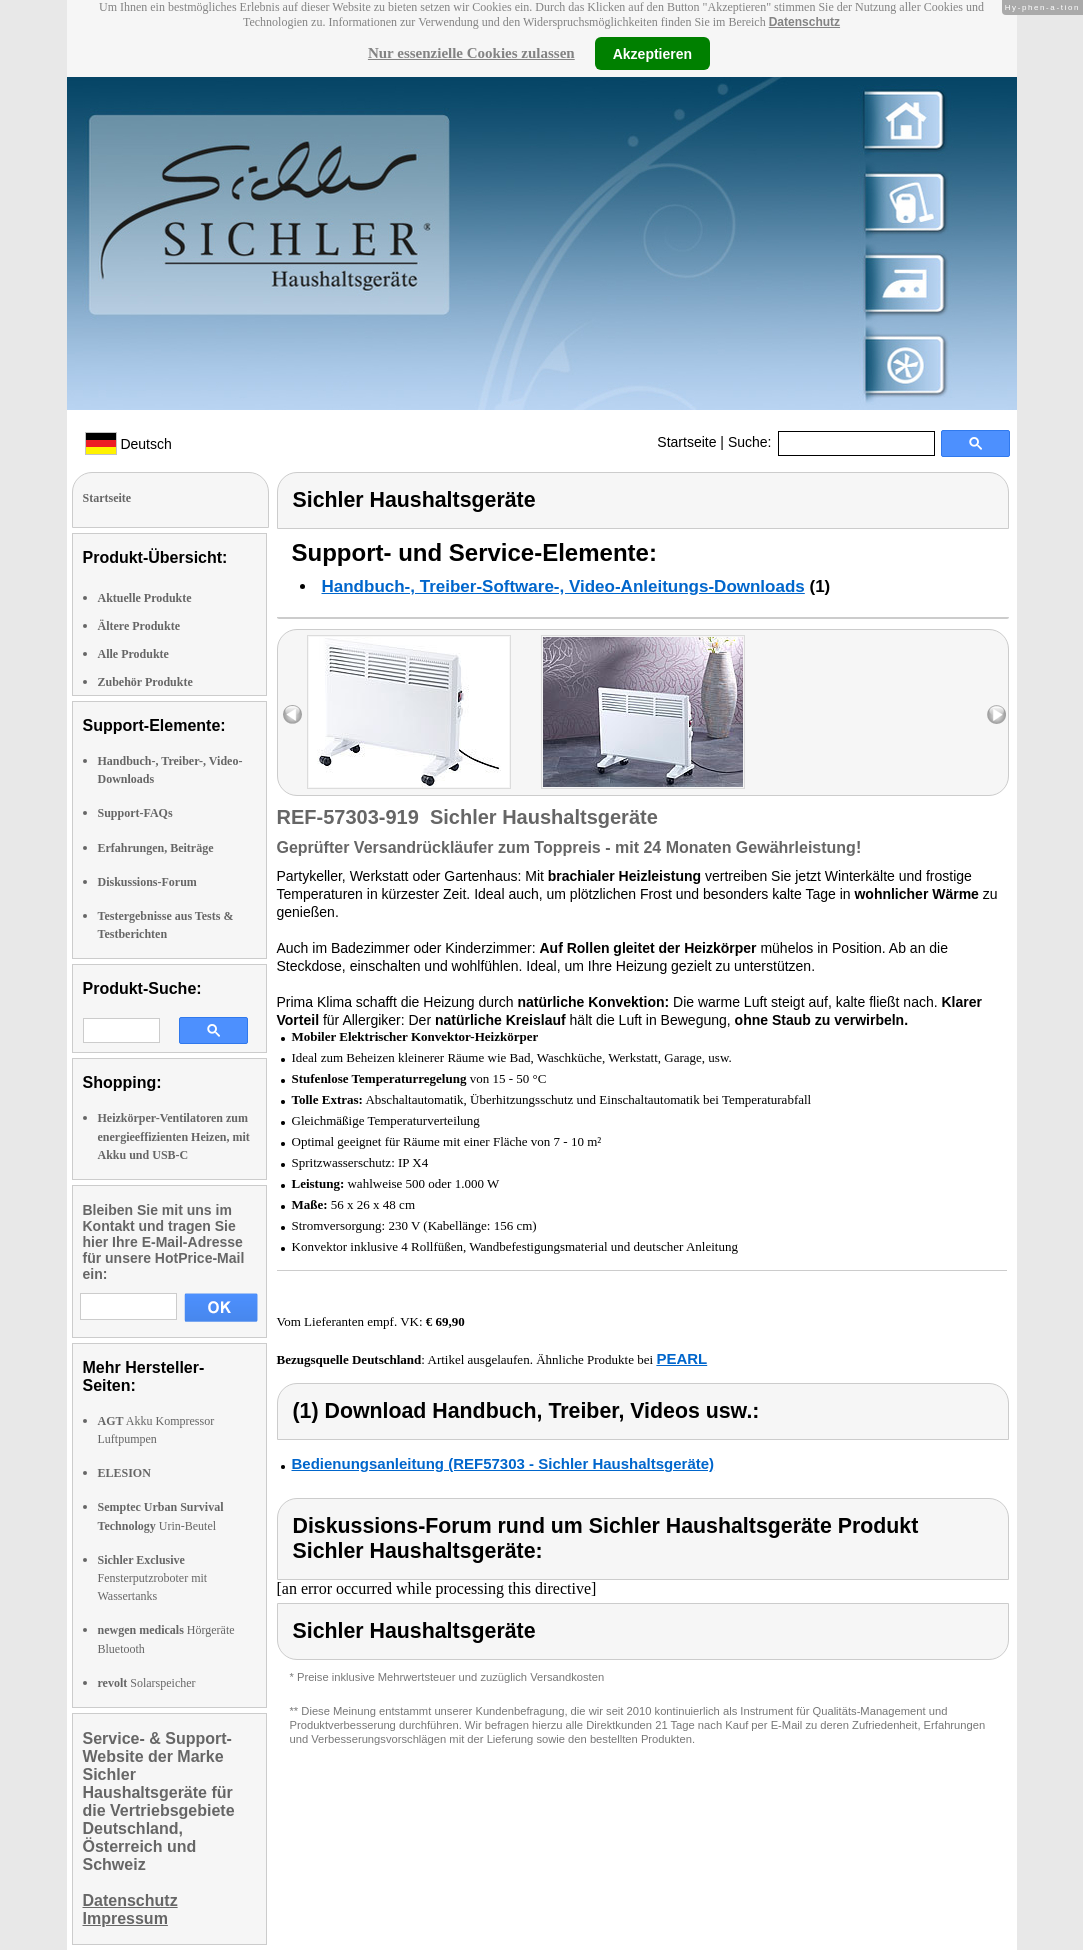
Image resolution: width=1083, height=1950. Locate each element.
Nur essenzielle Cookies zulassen (471, 53)
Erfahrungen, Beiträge (156, 848)
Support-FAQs (135, 813)
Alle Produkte (133, 654)
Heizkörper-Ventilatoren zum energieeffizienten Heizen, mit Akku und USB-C (174, 1136)
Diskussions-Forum (147, 882)
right (996, 714)
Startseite (686, 442)
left (292, 714)
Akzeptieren (652, 53)
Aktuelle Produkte (145, 598)
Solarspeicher (147, 1683)
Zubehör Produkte (145, 682)
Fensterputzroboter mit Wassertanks (153, 1578)
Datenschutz (804, 22)
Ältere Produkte (139, 626)
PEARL (681, 1358)
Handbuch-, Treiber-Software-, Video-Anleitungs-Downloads (563, 586)
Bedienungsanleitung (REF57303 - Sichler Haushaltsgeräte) (503, 1463)
